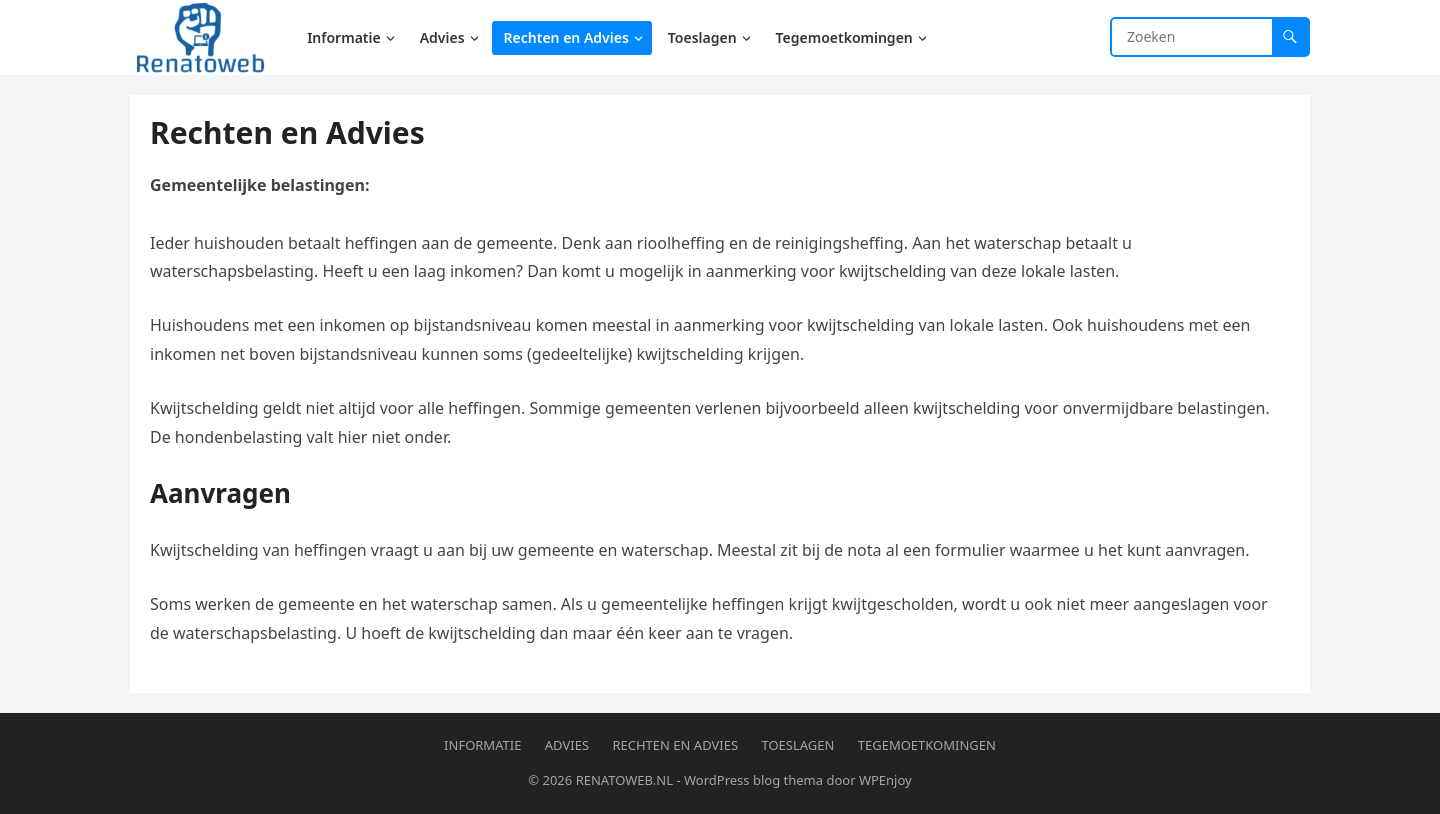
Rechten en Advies (675, 745)
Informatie (482, 745)
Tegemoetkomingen (927, 745)
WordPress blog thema (753, 780)
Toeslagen (797, 745)
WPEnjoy (885, 780)
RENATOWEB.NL (624, 780)
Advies (567, 745)
